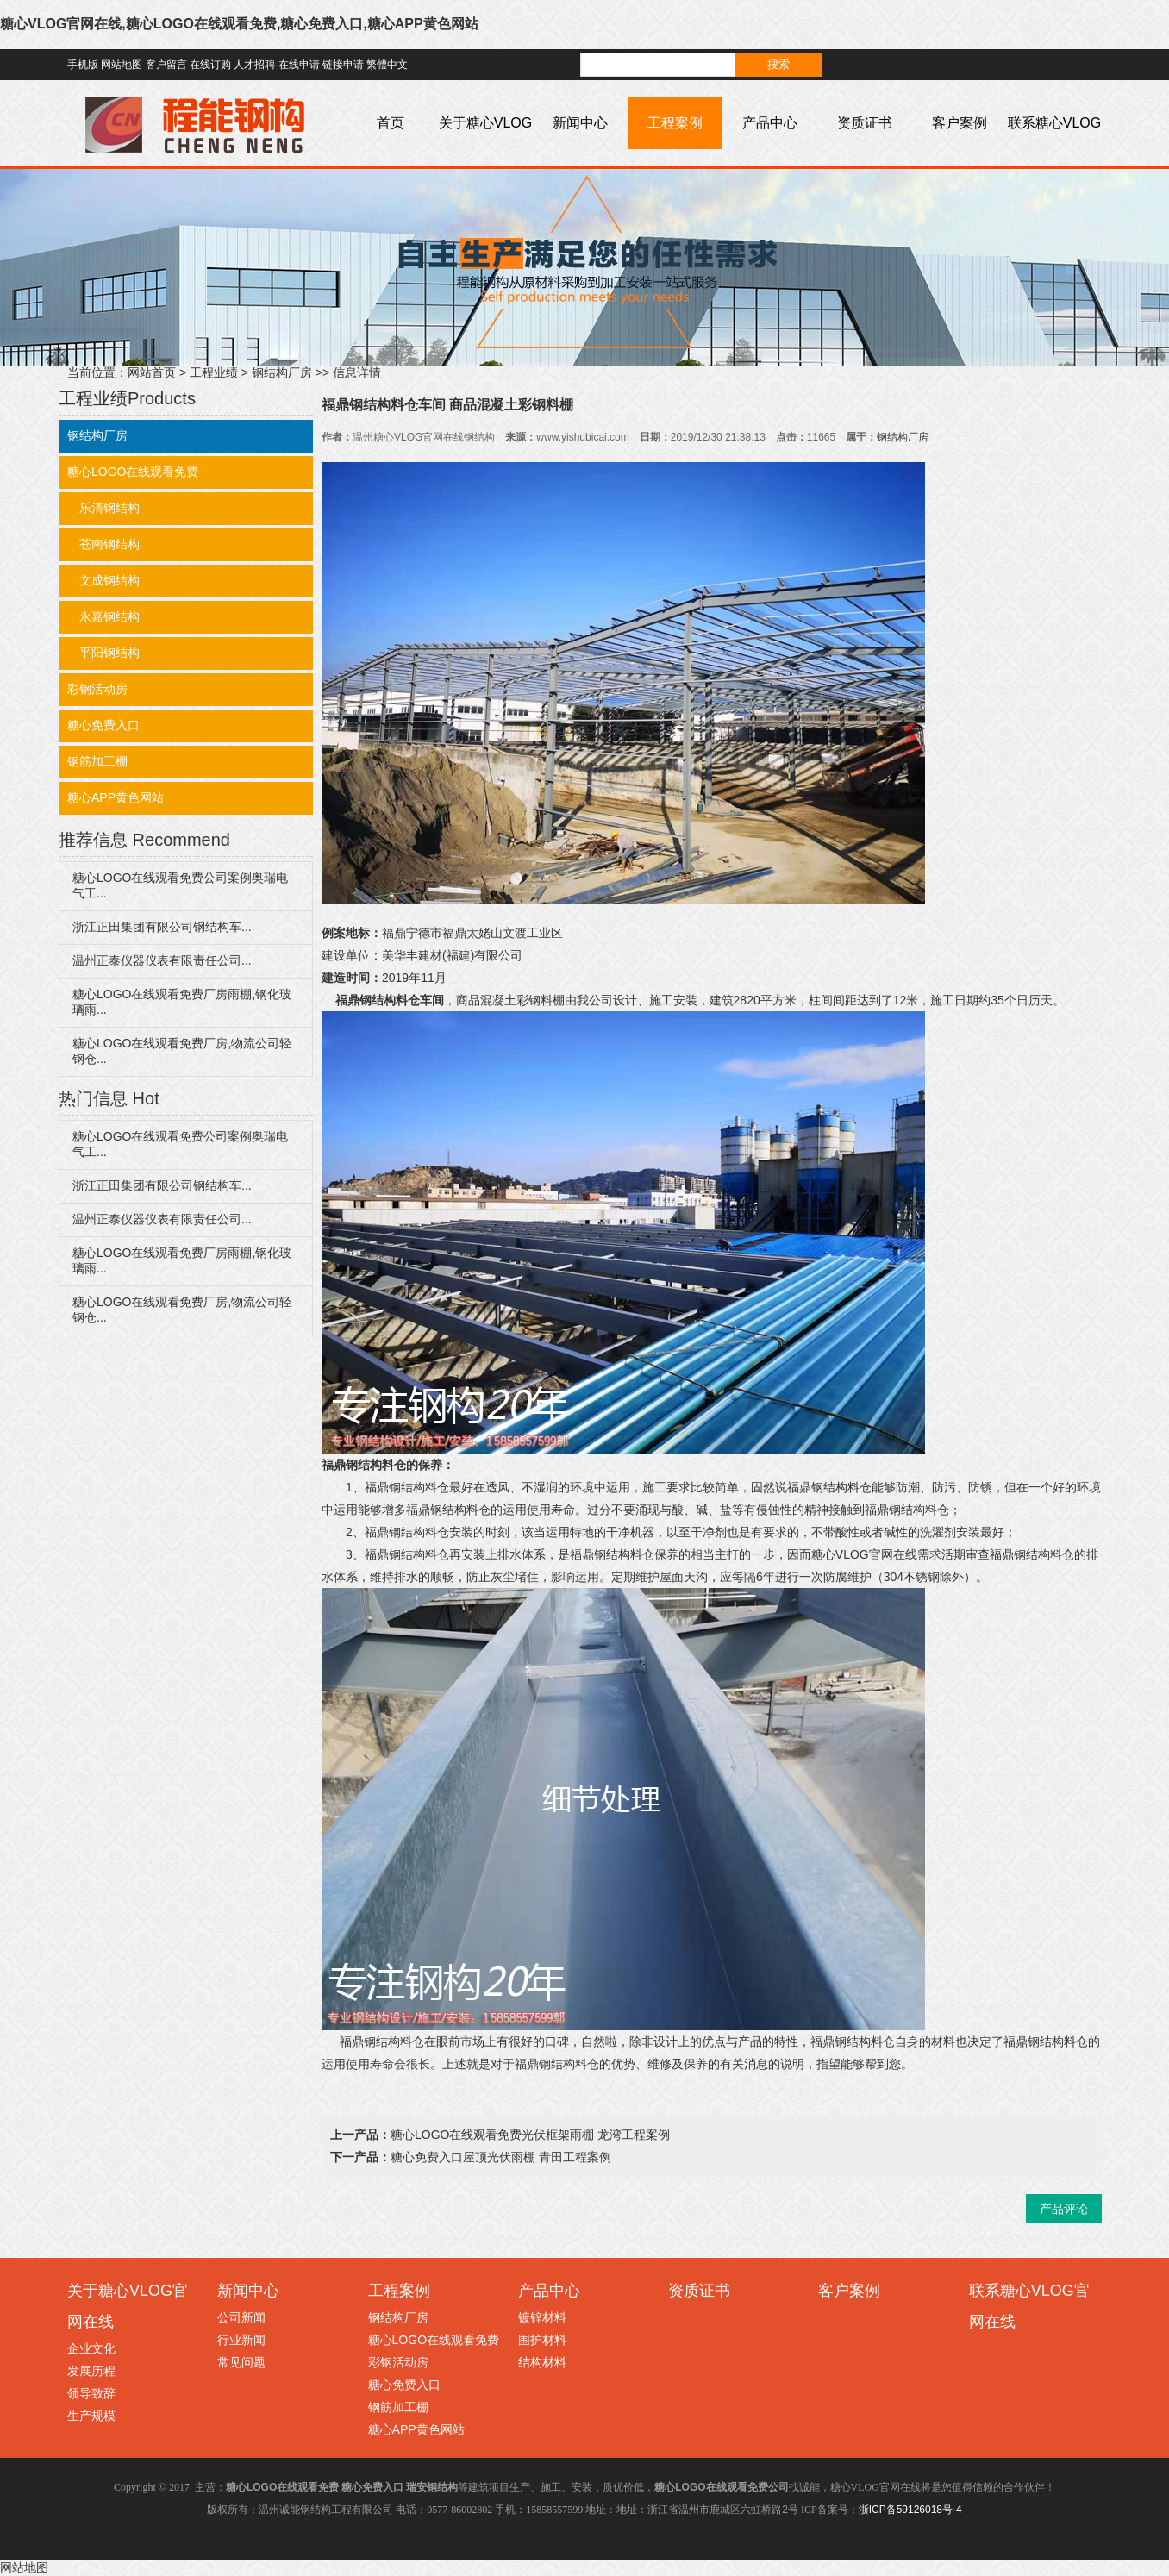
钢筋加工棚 (97, 761)
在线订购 (210, 65)
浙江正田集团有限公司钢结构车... (162, 927)
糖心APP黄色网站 (115, 797)
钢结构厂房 (282, 372)
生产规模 (91, 2416)
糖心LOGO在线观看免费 (132, 471)
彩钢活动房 (97, 689)
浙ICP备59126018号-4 (910, 2510)
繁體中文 (387, 65)
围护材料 (542, 2340)
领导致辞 (91, 2393)
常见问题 (241, 2362)
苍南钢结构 (103, 544)
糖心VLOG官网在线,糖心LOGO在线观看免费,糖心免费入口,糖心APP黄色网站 (239, 23)
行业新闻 (241, 2340)
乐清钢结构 (103, 508)
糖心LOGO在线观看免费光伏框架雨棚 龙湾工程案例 (530, 2134)
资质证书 (864, 123)
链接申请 (343, 65)
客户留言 (166, 65)
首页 (390, 123)
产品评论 (1064, 2209)
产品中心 (769, 123)
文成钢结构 (103, 580)
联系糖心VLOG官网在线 (1054, 149)
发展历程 (91, 2371)
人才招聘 (254, 65)
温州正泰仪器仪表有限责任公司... (162, 960)
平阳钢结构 (103, 653)
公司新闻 (241, 2317)
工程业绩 (214, 372)
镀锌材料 (542, 2317)
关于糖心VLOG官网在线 (485, 149)
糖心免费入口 (103, 725)
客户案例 (959, 123)
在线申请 (299, 65)
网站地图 (121, 65)
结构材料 (542, 2362)
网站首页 (152, 372)
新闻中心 (580, 123)
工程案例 (675, 123)
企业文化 (91, 2348)
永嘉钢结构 (103, 616)
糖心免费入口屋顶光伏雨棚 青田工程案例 (501, 2157)
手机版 (82, 65)
